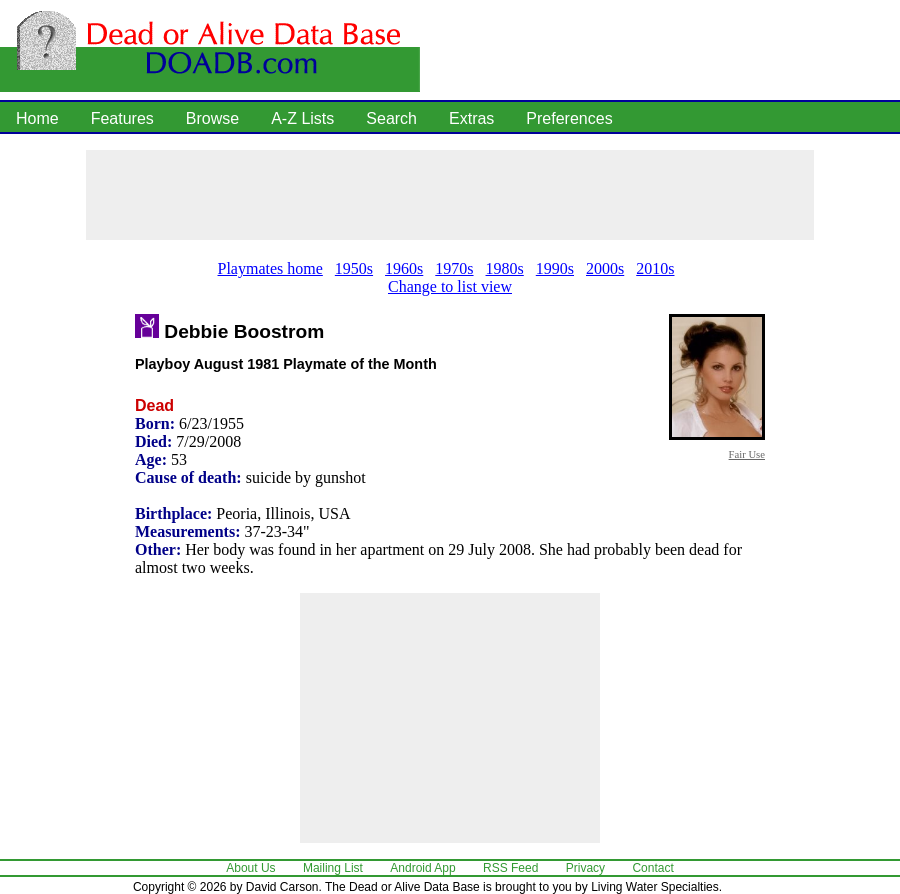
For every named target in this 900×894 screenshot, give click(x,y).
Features (122, 118)
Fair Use (747, 454)
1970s (454, 268)
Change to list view (450, 286)
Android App (422, 868)
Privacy (585, 868)
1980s (505, 268)
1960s (404, 268)
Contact (652, 868)
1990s (555, 268)
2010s (655, 268)
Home (37, 118)
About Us (250, 868)
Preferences (569, 118)
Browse (212, 118)
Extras (471, 118)
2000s (605, 268)
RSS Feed (510, 868)
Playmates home (270, 268)
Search (391, 118)
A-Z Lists (302, 118)
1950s (354, 268)
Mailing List (333, 868)
